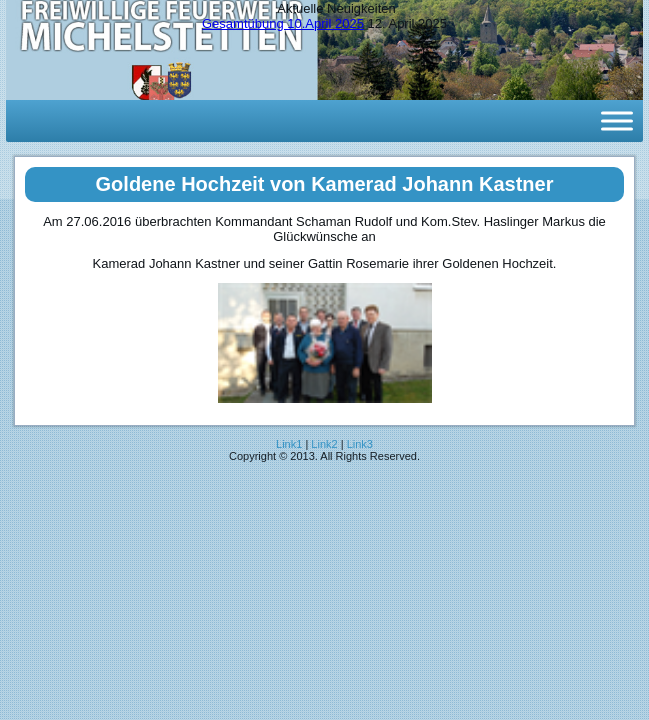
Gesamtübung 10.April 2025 (283, 23)
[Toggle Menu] (617, 120)
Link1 (289, 444)
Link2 (324, 444)
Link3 (360, 444)
